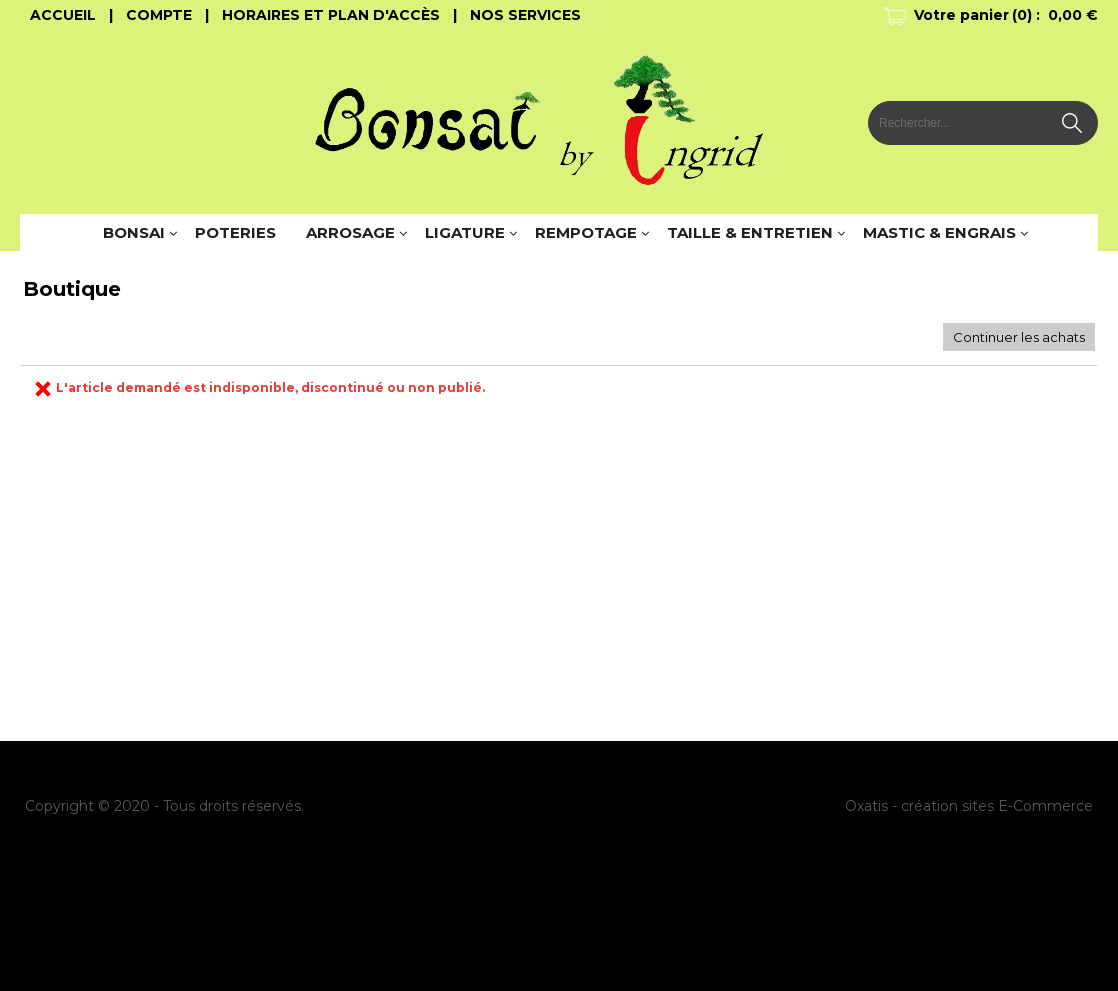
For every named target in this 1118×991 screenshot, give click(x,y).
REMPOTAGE (586, 232)
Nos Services (525, 15)
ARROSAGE (350, 232)
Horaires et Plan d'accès (331, 15)
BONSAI (134, 232)
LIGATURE (465, 232)
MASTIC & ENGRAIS (939, 232)
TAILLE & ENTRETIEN (750, 232)
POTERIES (235, 232)
